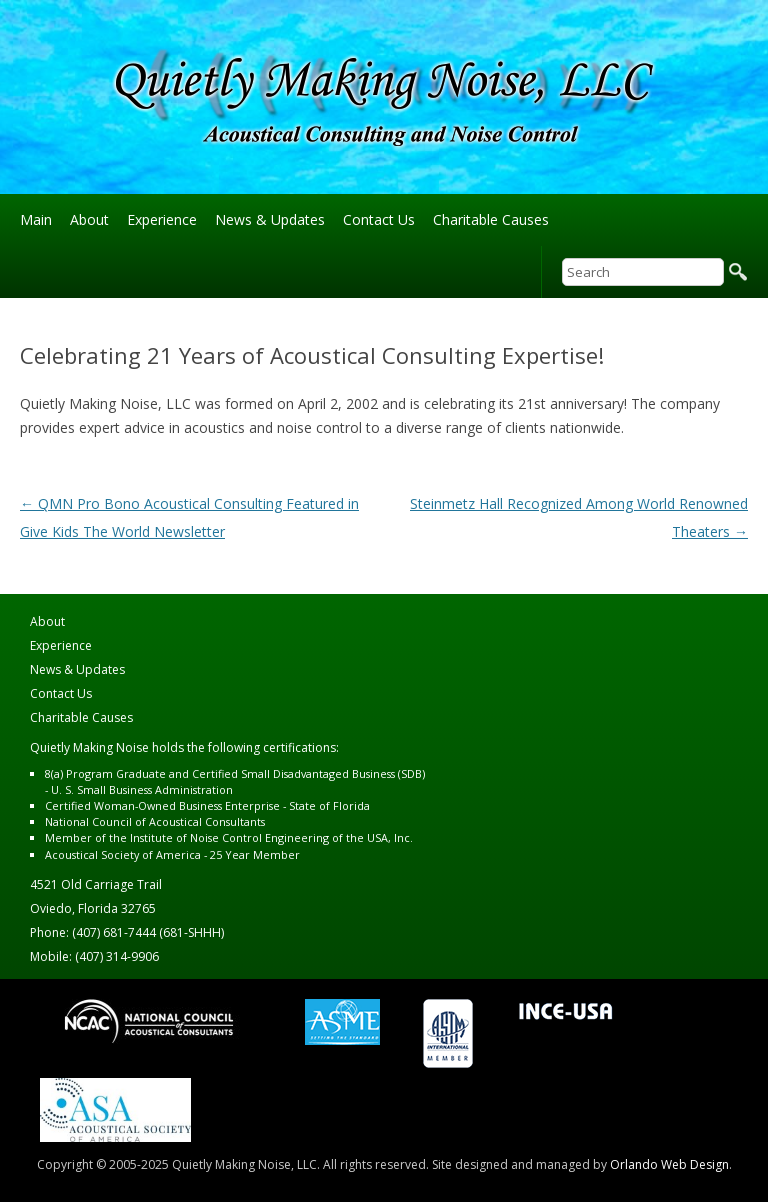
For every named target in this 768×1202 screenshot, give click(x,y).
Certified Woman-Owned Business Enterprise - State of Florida (207, 805)
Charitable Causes (491, 219)
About (89, 219)
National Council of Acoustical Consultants (155, 821)
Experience (162, 219)
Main (36, 219)
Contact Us (379, 219)
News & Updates (270, 219)
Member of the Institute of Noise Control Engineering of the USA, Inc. (229, 837)
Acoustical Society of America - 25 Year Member (172, 854)
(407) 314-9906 (117, 956)
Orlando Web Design (669, 1164)
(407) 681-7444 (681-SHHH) (148, 932)
